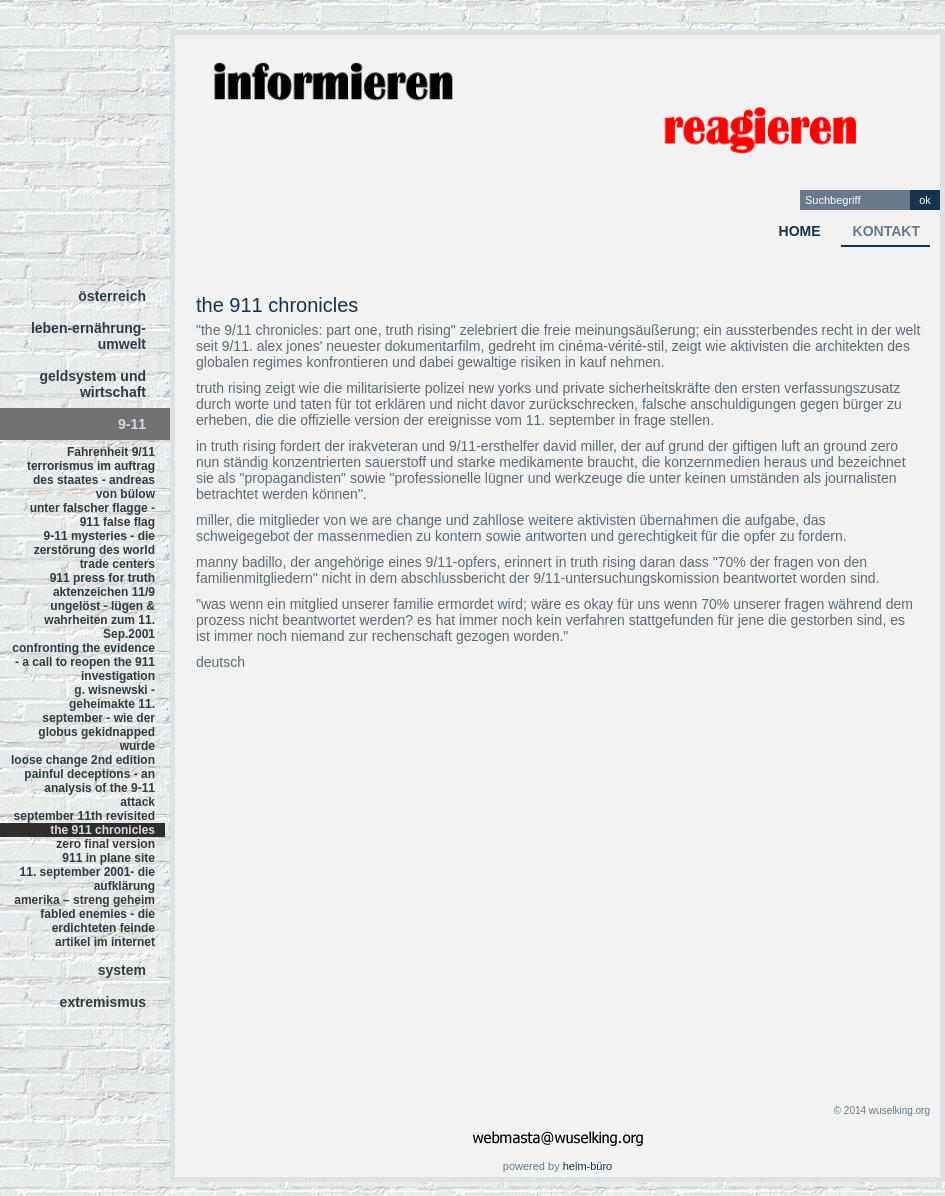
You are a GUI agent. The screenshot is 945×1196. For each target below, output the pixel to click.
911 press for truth (102, 578)
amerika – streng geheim (84, 900)
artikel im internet (105, 942)
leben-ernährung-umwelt (88, 336)
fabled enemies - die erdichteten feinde (97, 921)
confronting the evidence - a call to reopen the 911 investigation (83, 662)
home (800, 231)
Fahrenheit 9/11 (111, 452)
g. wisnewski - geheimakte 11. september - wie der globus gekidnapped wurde (96, 718)
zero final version (105, 844)
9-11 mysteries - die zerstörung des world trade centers (94, 550)
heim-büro (588, 1166)
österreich (112, 296)
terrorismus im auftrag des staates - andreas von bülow (91, 480)
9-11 (132, 424)
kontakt (886, 231)
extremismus (103, 1002)
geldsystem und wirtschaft (92, 384)
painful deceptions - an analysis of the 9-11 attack (89, 788)
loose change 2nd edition (83, 760)
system (122, 970)
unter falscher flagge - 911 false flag (92, 515)
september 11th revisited (84, 816)
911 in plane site (108, 858)
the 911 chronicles (102, 830)
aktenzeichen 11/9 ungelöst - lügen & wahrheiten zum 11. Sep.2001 (99, 613)
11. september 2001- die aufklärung (87, 879)
